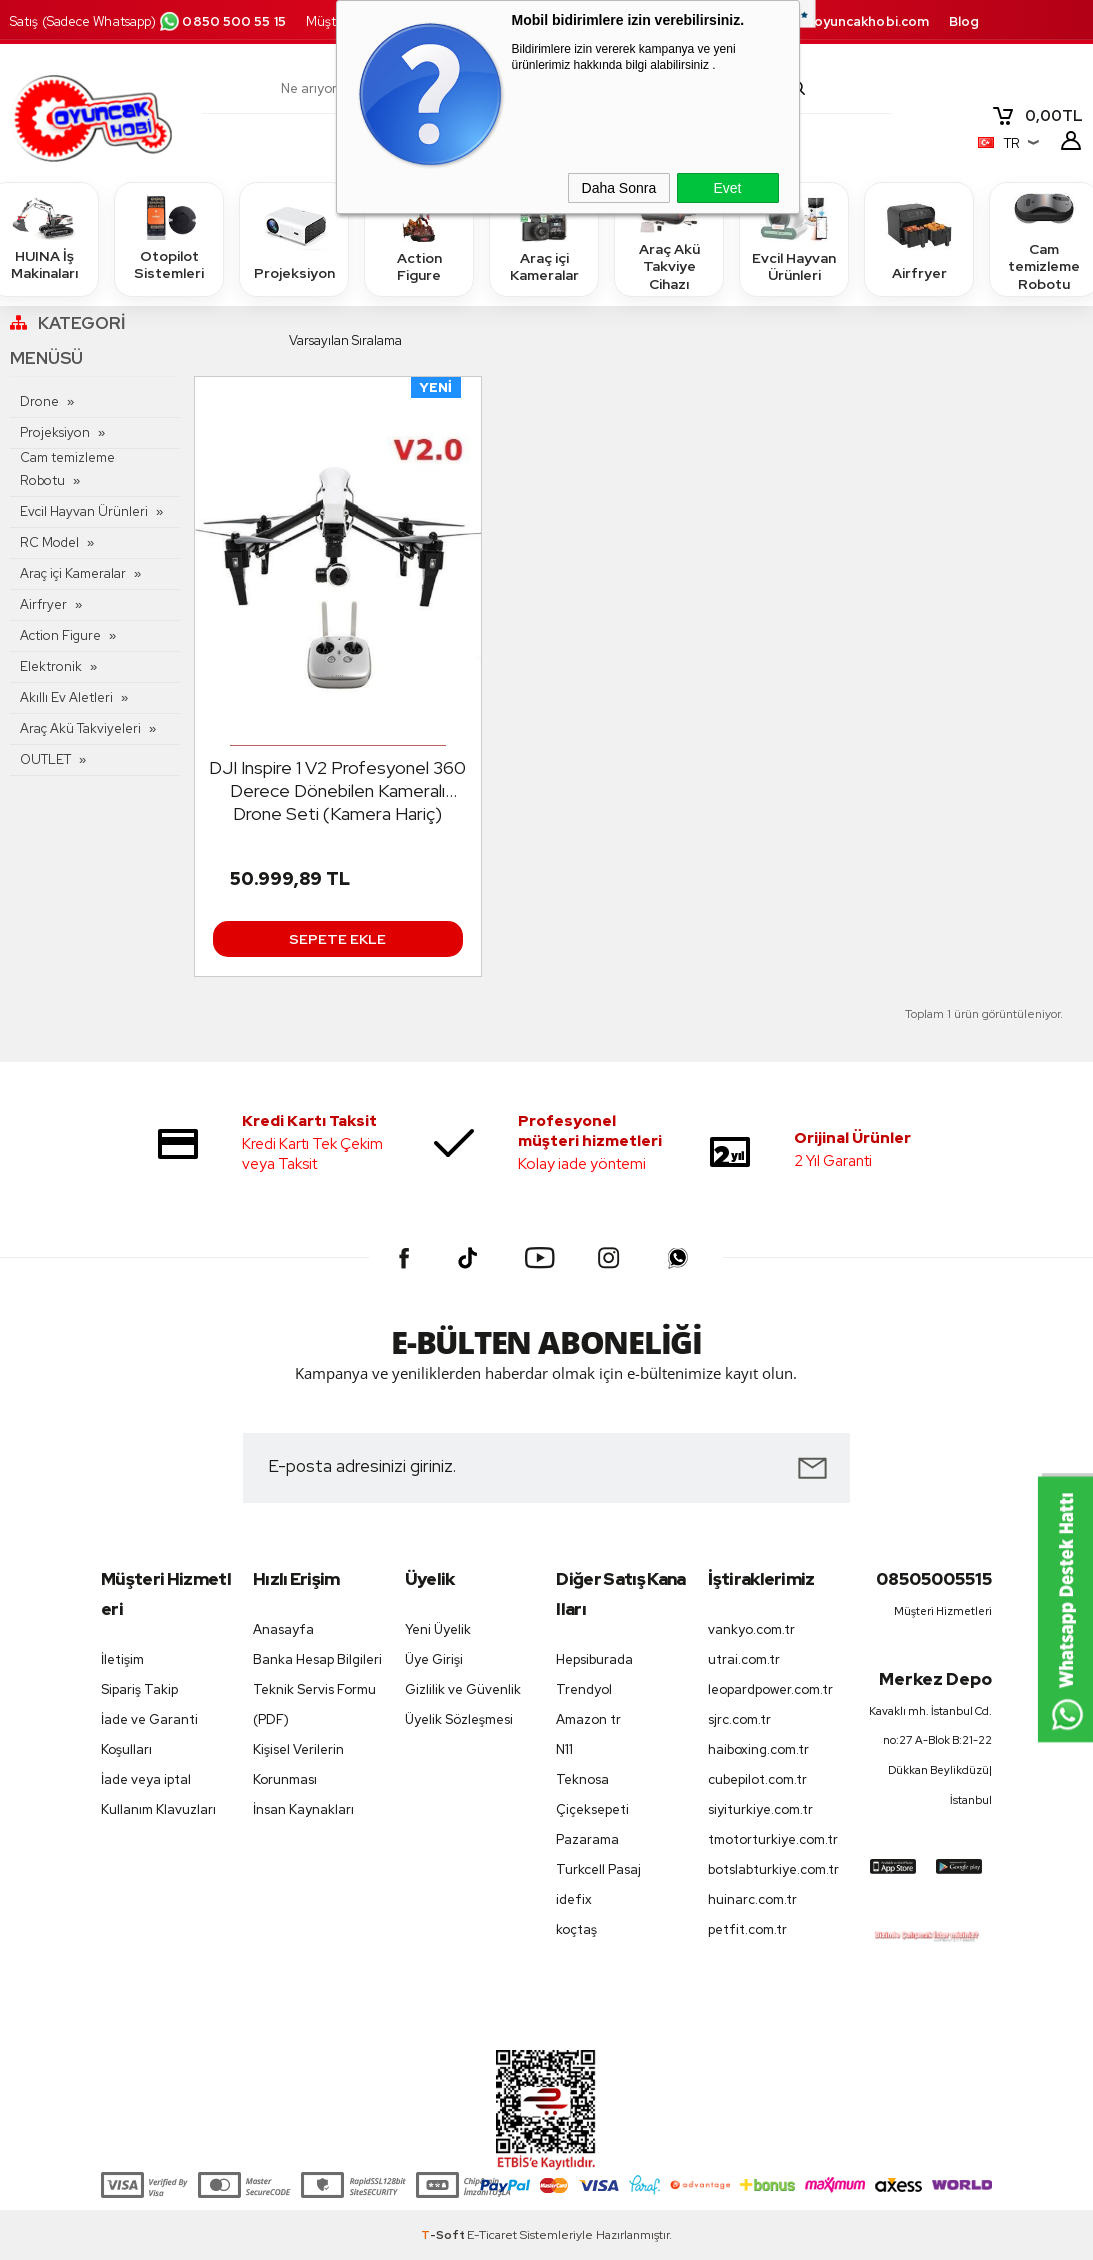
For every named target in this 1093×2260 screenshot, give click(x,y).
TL (1037, 116)
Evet (727, 188)
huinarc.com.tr (752, 1899)
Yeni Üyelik (438, 1629)
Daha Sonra (619, 188)
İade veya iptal (146, 1779)
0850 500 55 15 (222, 21)
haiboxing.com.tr (758, 1749)
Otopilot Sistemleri (169, 238)
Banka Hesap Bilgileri (317, 1659)
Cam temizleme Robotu (67, 469)
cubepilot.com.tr (757, 1779)
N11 (564, 1749)
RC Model (49, 542)
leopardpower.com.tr (770, 1689)
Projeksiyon (294, 238)
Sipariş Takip (139, 1689)
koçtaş (576, 1929)
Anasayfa (283, 1629)
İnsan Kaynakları (303, 1809)
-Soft (444, 2235)
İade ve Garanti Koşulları (149, 1734)
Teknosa (582, 1779)
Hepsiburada (594, 1659)
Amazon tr (588, 1719)
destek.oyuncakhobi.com (845, 21)
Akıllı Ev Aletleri (66, 697)
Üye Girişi (434, 1659)
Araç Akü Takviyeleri (80, 728)
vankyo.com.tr (751, 1629)
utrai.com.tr (744, 1659)
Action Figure (419, 238)
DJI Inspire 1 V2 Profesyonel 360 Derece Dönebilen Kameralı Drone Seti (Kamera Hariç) (337, 790)
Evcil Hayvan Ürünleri (794, 238)
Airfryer (919, 238)
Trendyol (584, 1689)
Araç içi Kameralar (544, 238)
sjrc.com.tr (739, 1719)
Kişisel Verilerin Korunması (298, 1764)
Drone (39, 401)
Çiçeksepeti (592, 1809)
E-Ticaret (492, 2235)
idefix (574, 1899)
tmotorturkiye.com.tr (773, 1839)
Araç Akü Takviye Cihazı (669, 238)
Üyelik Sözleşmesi (459, 1719)
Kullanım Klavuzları (158, 1809)
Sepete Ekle (337, 939)
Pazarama (587, 1839)
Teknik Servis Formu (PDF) (314, 1704)
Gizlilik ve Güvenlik (463, 1689)
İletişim (122, 1659)
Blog (964, 21)
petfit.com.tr (747, 1929)
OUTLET (45, 759)
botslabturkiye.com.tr (773, 1869)
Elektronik (51, 666)
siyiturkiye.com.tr (760, 1809)
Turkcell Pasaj (598, 1869)
